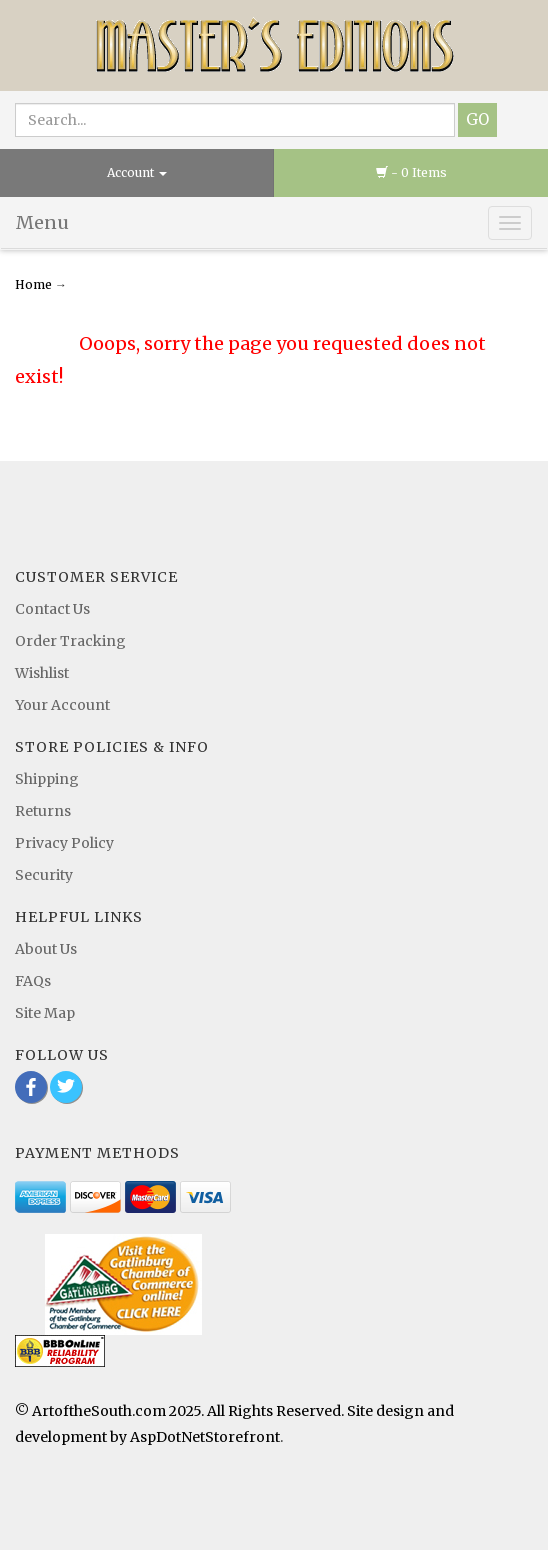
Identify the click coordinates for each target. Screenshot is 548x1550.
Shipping (47, 779)
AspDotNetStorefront (205, 1437)
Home (35, 284)
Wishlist (42, 673)
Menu (42, 222)
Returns (43, 811)
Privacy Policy (64, 843)
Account (137, 172)
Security (44, 875)
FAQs (33, 981)
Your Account (62, 705)
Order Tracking (70, 641)
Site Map (45, 1013)
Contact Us (52, 609)
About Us (46, 949)
